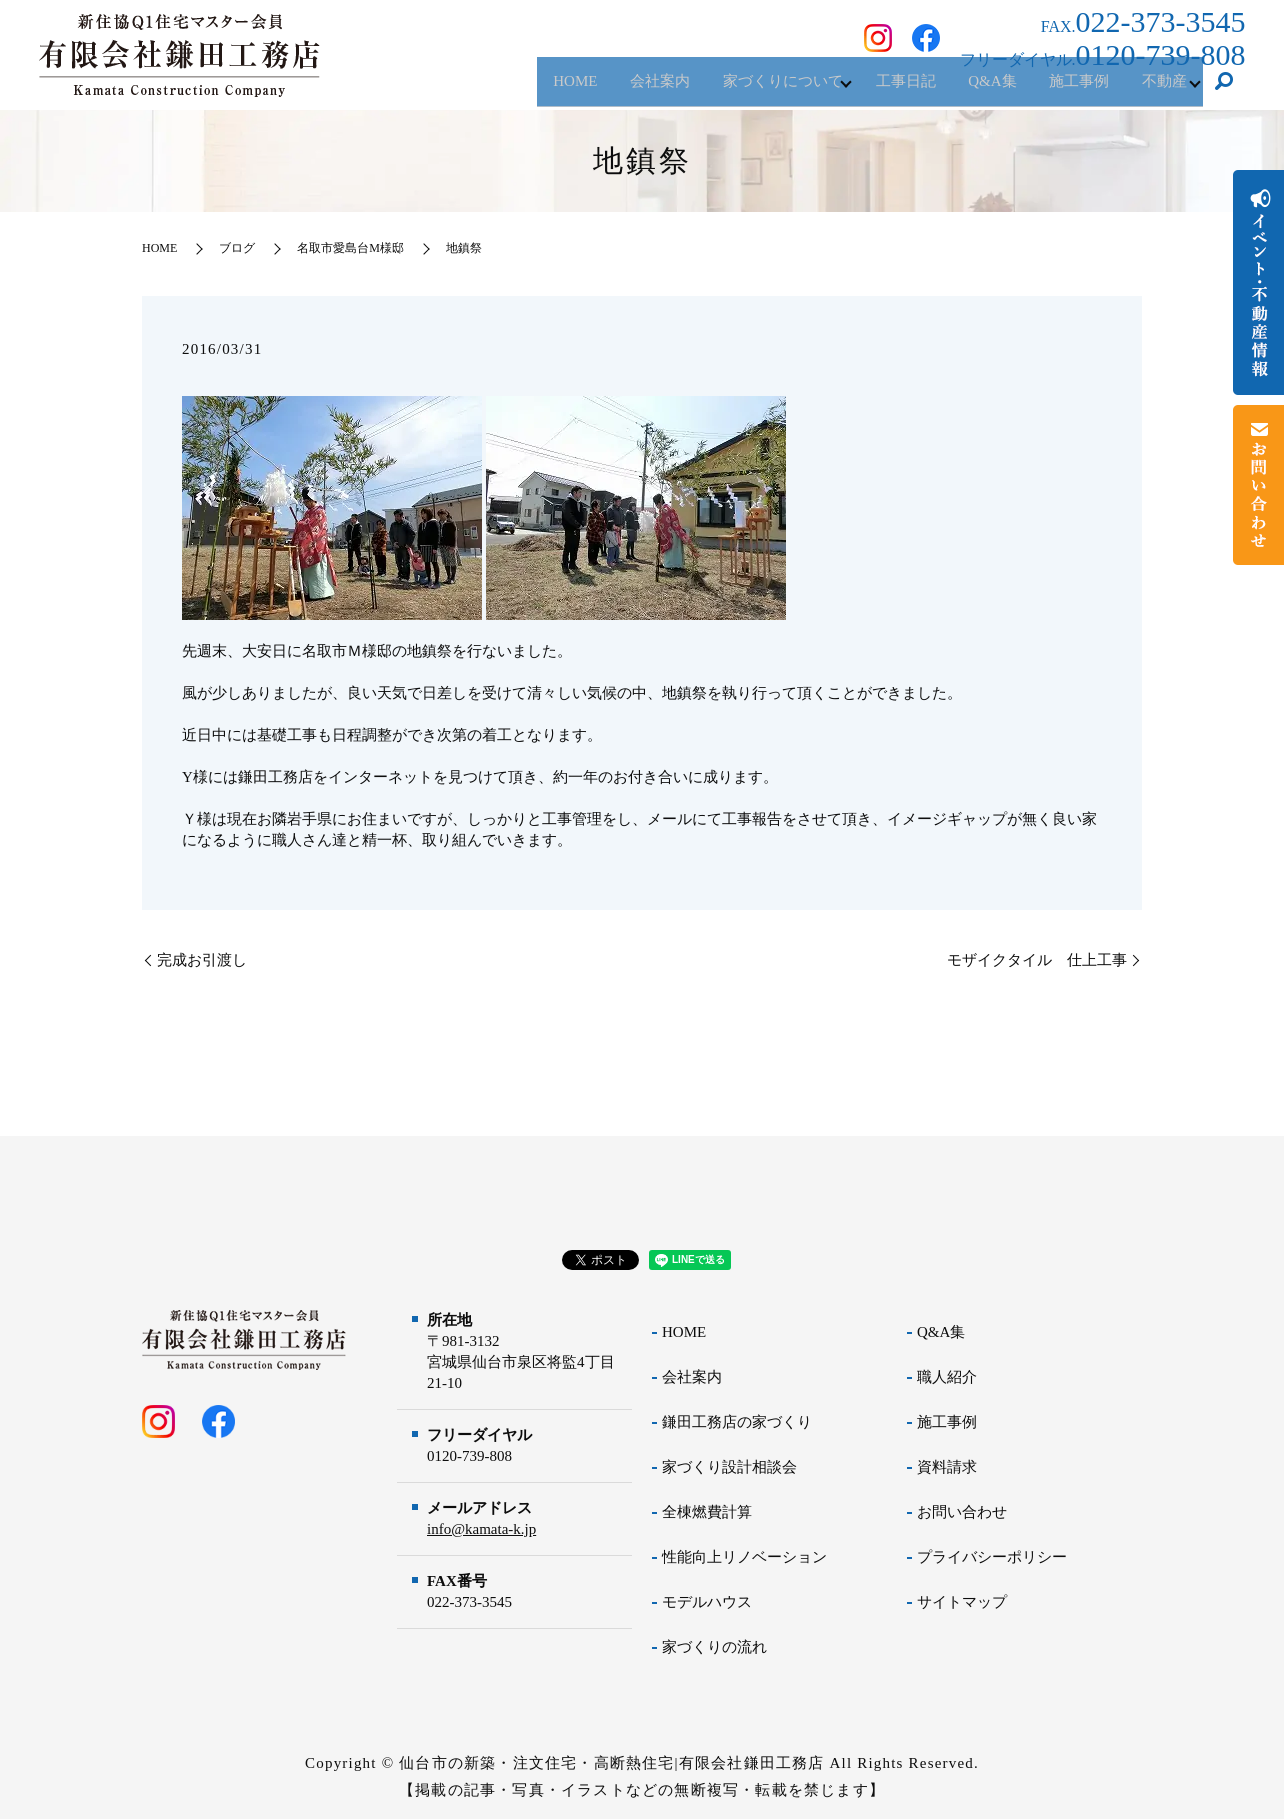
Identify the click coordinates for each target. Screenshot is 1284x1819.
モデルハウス (707, 1602)
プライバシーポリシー (992, 1557)
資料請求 (947, 1467)
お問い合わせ (962, 1512)
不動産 (1158, 89)
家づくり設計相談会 (729, 1467)
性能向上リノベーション (744, 1557)
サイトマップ (962, 1602)
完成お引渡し (202, 960)
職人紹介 (947, 1377)
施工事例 (1064, 89)
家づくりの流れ (714, 1647)
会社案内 (606, 89)
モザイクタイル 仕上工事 (1037, 960)
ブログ (237, 248)
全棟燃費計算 (707, 1512)
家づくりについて (738, 89)
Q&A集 (968, 89)
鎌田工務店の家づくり (737, 1422)
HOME (512, 89)
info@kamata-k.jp (481, 1529)
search (1224, 90)
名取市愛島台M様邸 (350, 248)
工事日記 (872, 89)
